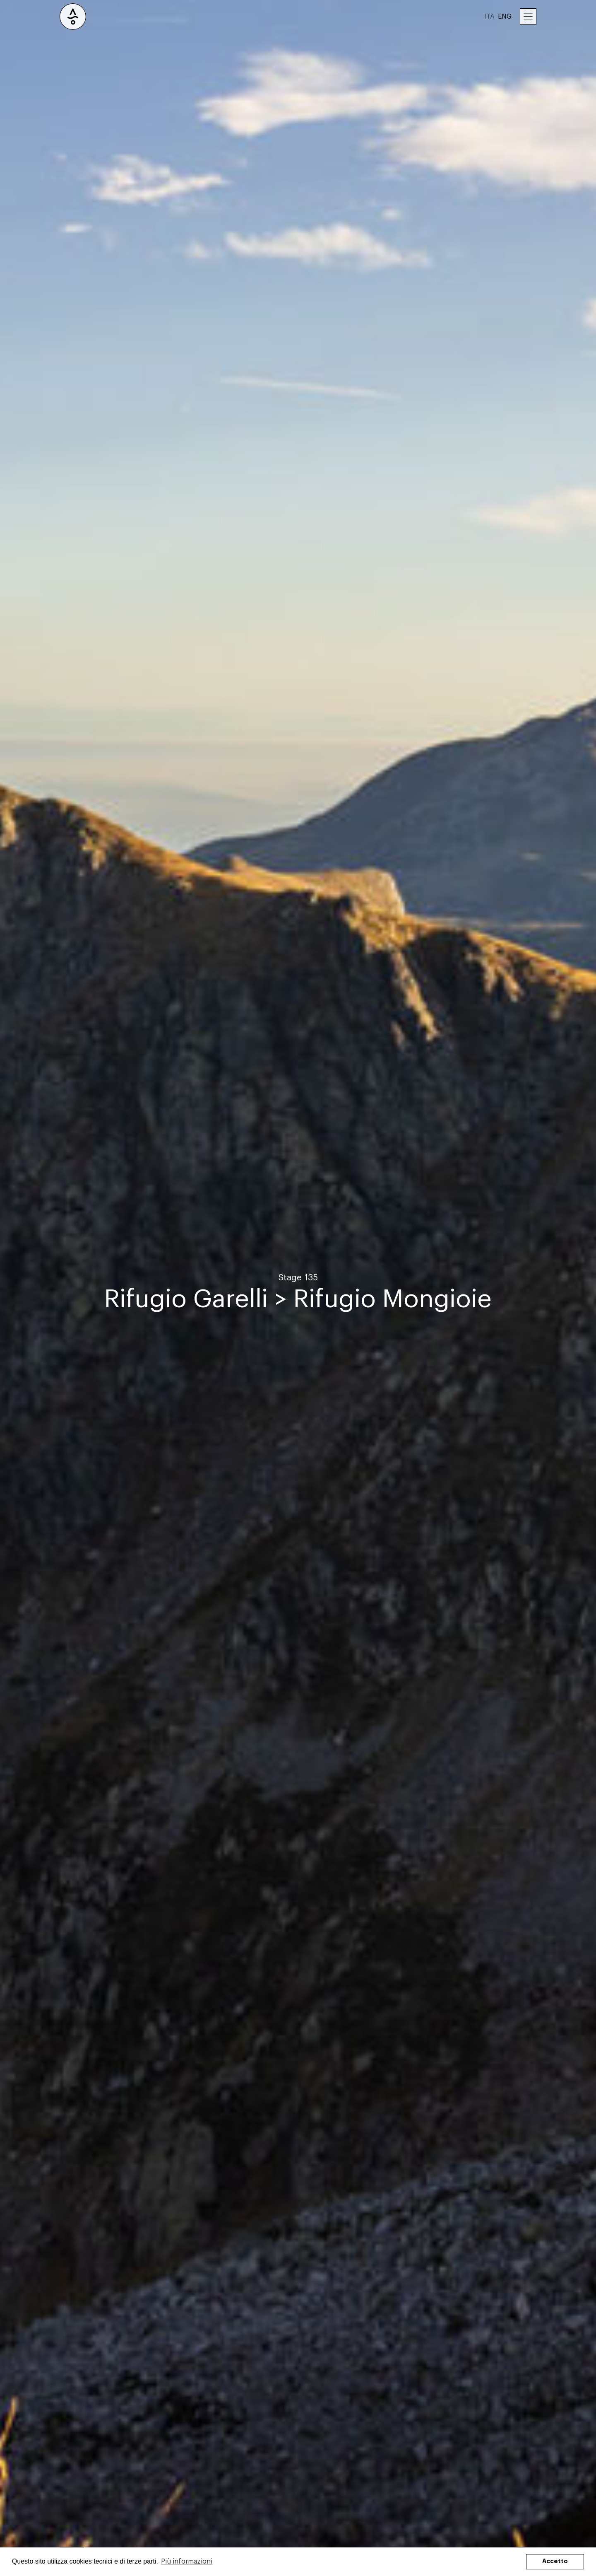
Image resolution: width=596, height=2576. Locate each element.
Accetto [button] (555, 2561)
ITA (489, 16)
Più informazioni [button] (186, 2561)
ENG (505, 16)
